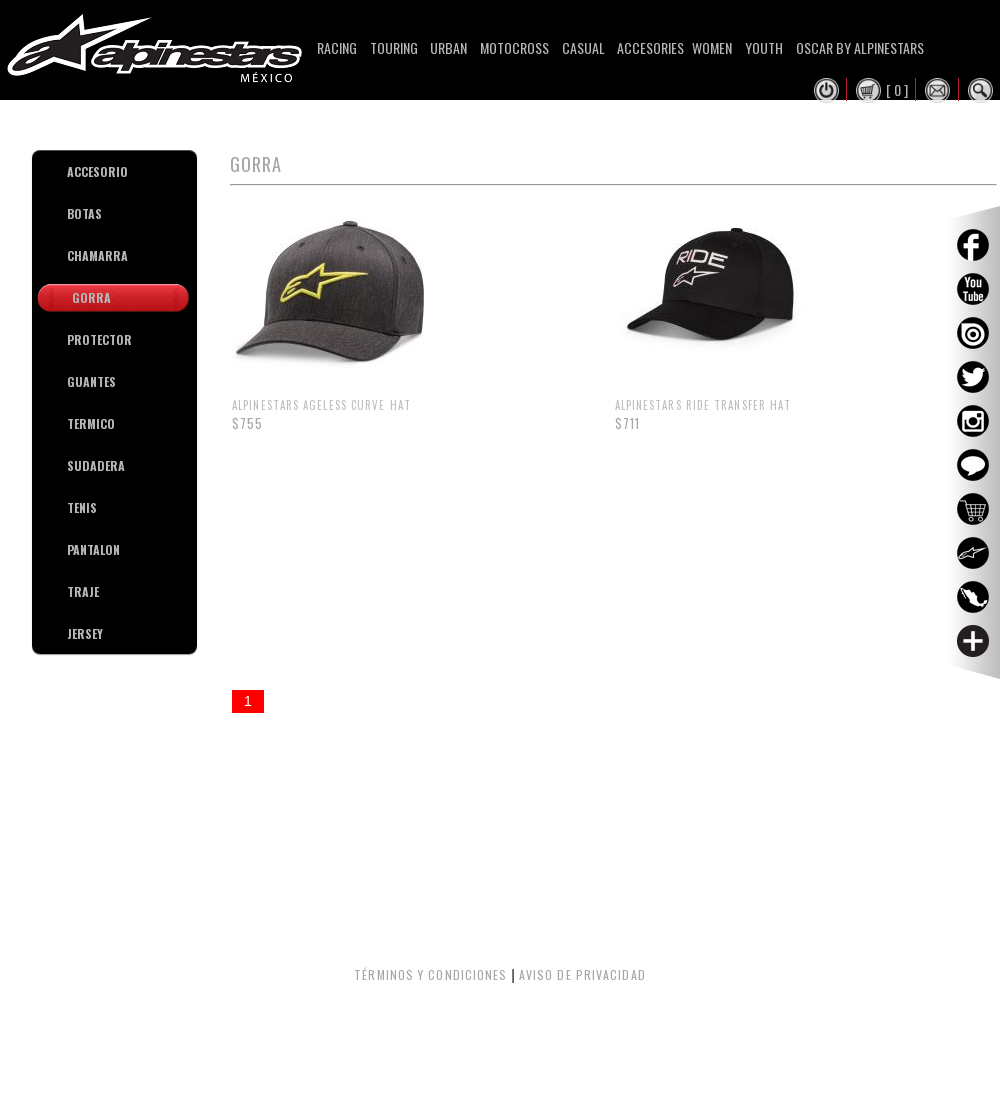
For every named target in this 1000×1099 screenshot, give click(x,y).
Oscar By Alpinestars (860, 47)
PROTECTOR (74, 339)
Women (712, 47)
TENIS (74, 507)
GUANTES (74, 381)
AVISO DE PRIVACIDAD (582, 974)
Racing (337, 47)
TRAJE (74, 591)
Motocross (514, 47)
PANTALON (74, 549)
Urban (448, 47)
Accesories (650, 47)
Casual (583, 47)
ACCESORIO (74, 171)
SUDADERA (74, 465)
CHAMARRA (74, 255)
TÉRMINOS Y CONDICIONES (430, 974)
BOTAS (74, 213)
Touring (394, 47)
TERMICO (74, 423)
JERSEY (74, 633)
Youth (764, 47)
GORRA (91, 297)
